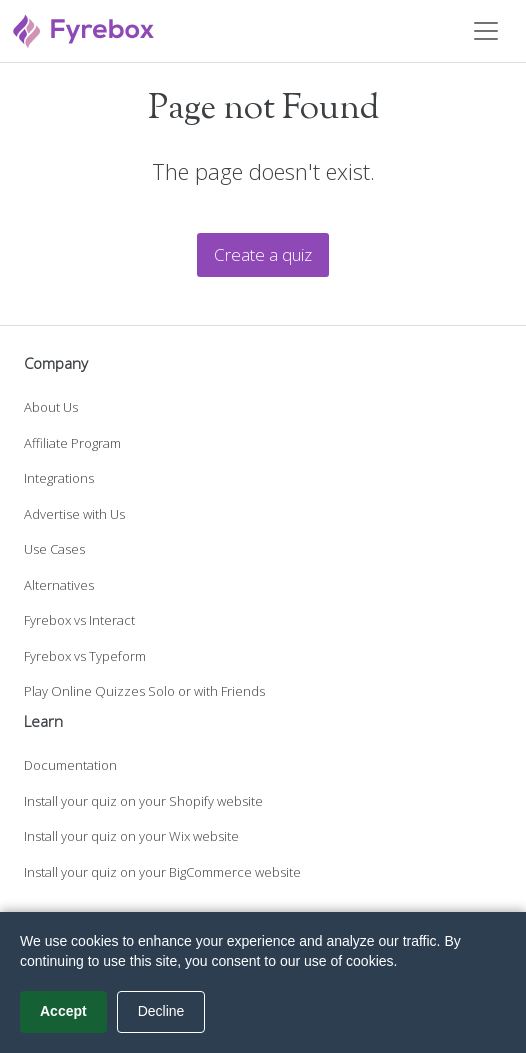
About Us (51, 407)
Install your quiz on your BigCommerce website (162, 872)
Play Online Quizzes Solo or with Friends (144, 691)
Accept (63, 1011)
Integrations (59, 478)
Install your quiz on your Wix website (131, 836)
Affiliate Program (72, 443)
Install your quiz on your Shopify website (143, 801)
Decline (161, 1011)
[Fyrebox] (84, 28)
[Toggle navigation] (486, 31)
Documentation (70, 765)
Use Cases (54, 549)
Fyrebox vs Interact (79, 620)
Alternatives (59, 585)
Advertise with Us (74, 514)
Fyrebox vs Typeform (85, 656)
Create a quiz (263, 254)
